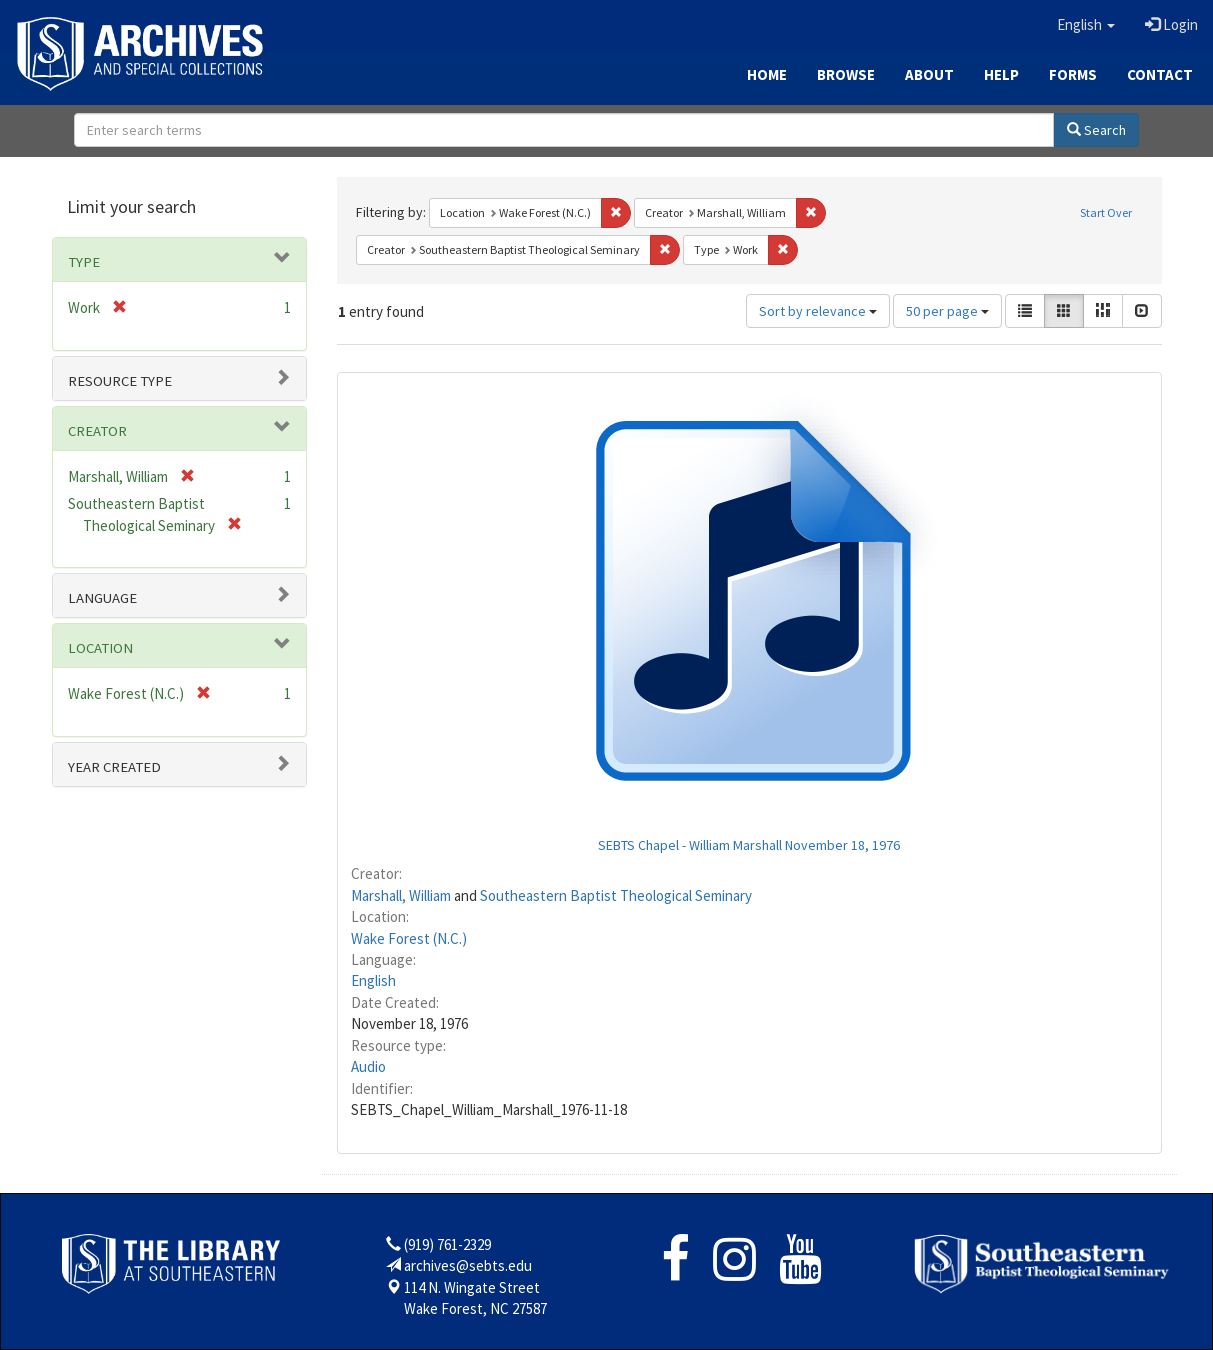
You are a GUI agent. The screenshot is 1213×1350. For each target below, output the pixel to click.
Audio (368, 1066)
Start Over (1106, 212)
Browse (846, 74)
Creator (97, 431)
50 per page (947, 311)
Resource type (120, 381)
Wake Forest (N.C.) (409, 938)
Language (102, 598)
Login (1171, 24)
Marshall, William (401, 895)
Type (84, 262)
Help (1001, 74)
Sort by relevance (818, 311)
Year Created (114, 767)
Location (100, 648)
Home (767, 74)
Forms (1073, 74)
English (373, 980)
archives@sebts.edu (468, 1265)
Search (1096, 130)
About (929, 74)
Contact (1160, 74)
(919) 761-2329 (447, 1244)
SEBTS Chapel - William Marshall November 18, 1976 (749, 845)
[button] (1086, 25)
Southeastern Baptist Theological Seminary (616, 895)
